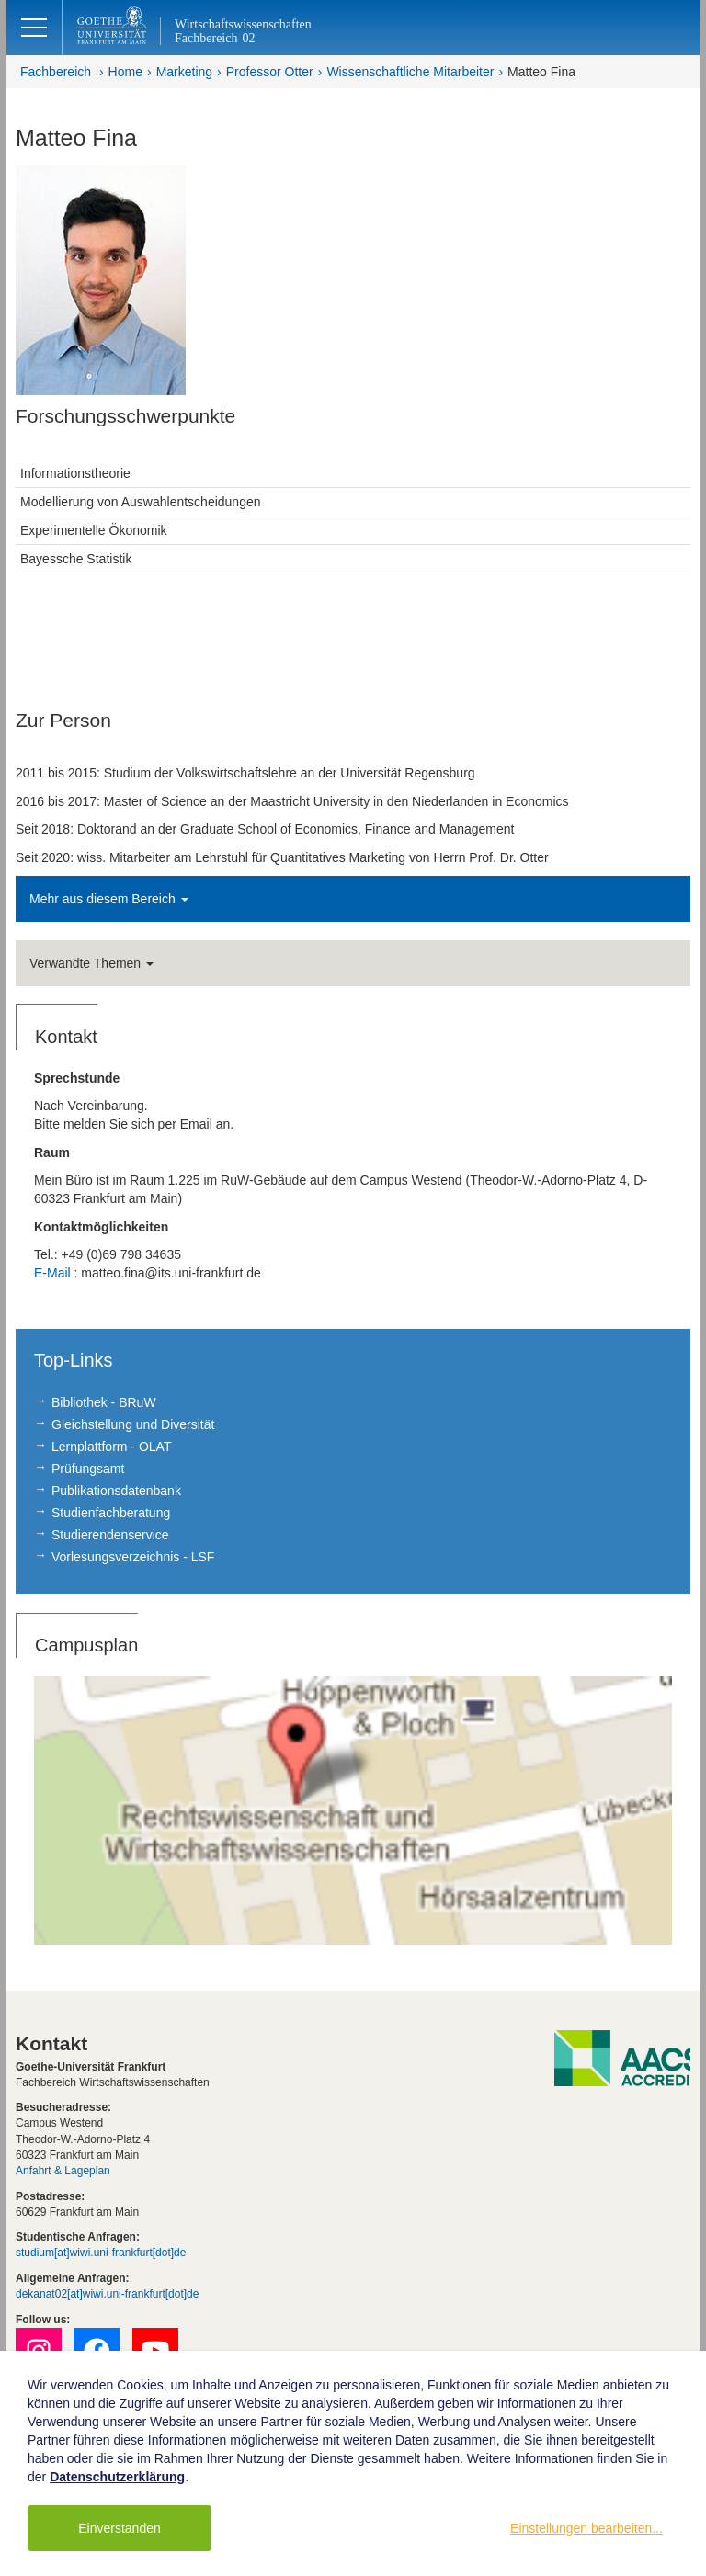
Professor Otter (269, 71)
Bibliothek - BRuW (103, 1402)
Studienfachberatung (110, 1512)
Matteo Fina (541, 71)
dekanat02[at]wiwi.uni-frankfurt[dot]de (107, 2293)
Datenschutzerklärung (117, 2476)
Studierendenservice (110, 1534)
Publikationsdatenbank (116, 1490)
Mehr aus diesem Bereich (108, 898)
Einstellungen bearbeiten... (586, 2528)
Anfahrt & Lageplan (63, 2170)
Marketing (184, 71)
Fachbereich (55, 71)
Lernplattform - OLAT (111, 1446)
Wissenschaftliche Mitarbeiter (410, 71)
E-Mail (52, 1272)
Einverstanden (119, 2528)
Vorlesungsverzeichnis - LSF (132, 1556)
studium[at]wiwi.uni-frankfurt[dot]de (101, 2252)
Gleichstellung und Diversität (132, 1424)
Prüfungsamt (87, 1468)
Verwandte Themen (91, 963)
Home (125, 71)
